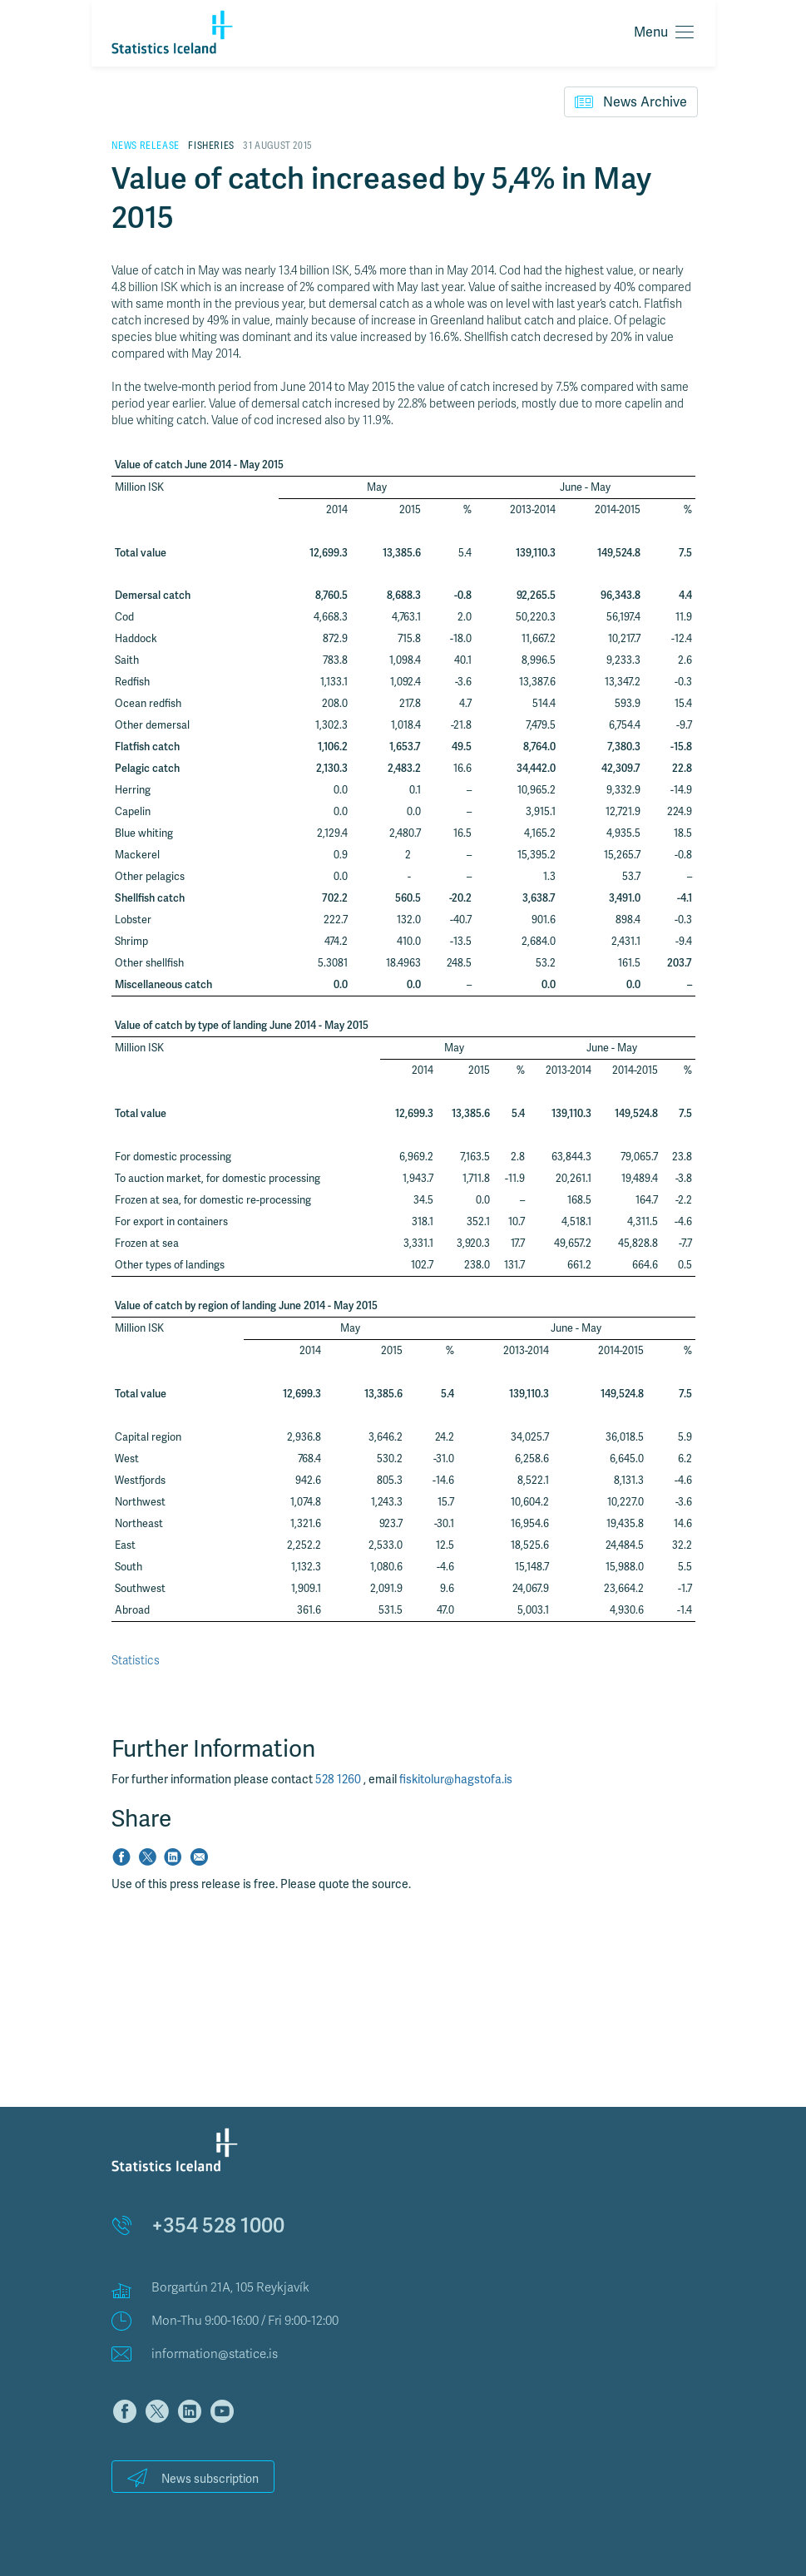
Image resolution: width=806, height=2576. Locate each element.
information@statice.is (214, 2353)
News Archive (631, 101)
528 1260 (339, 1779)
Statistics (135, 1661)
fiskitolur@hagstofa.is (455, 1779)
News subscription (193, 2477)
